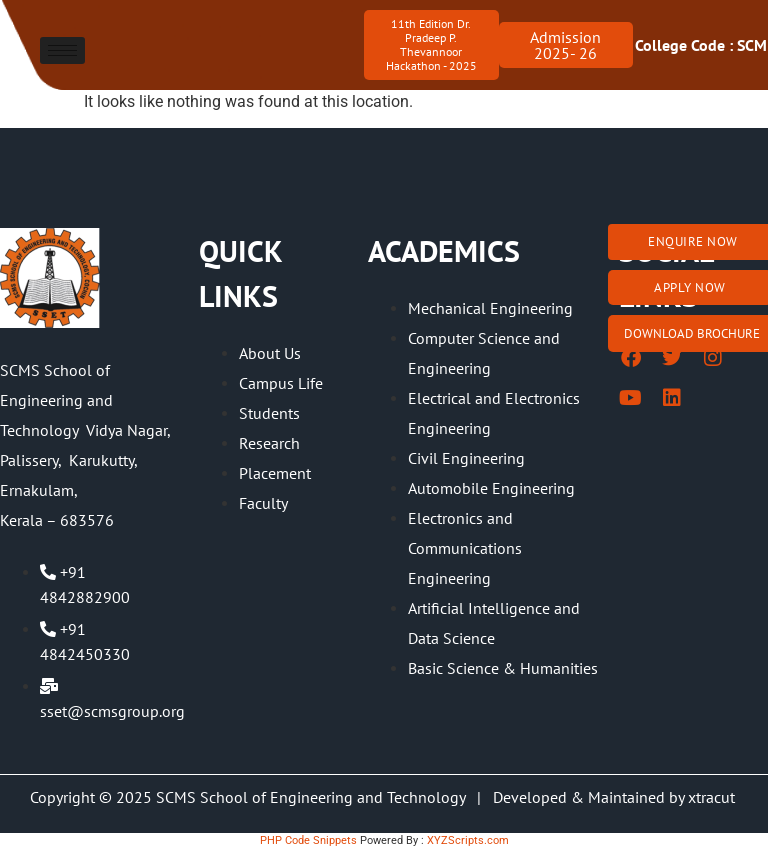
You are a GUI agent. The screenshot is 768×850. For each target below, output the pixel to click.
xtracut (713, 797)
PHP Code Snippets (308, 840)
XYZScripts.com (468, 840)
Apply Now (690, 287)
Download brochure (692, 333)
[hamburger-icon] (62, 50)
